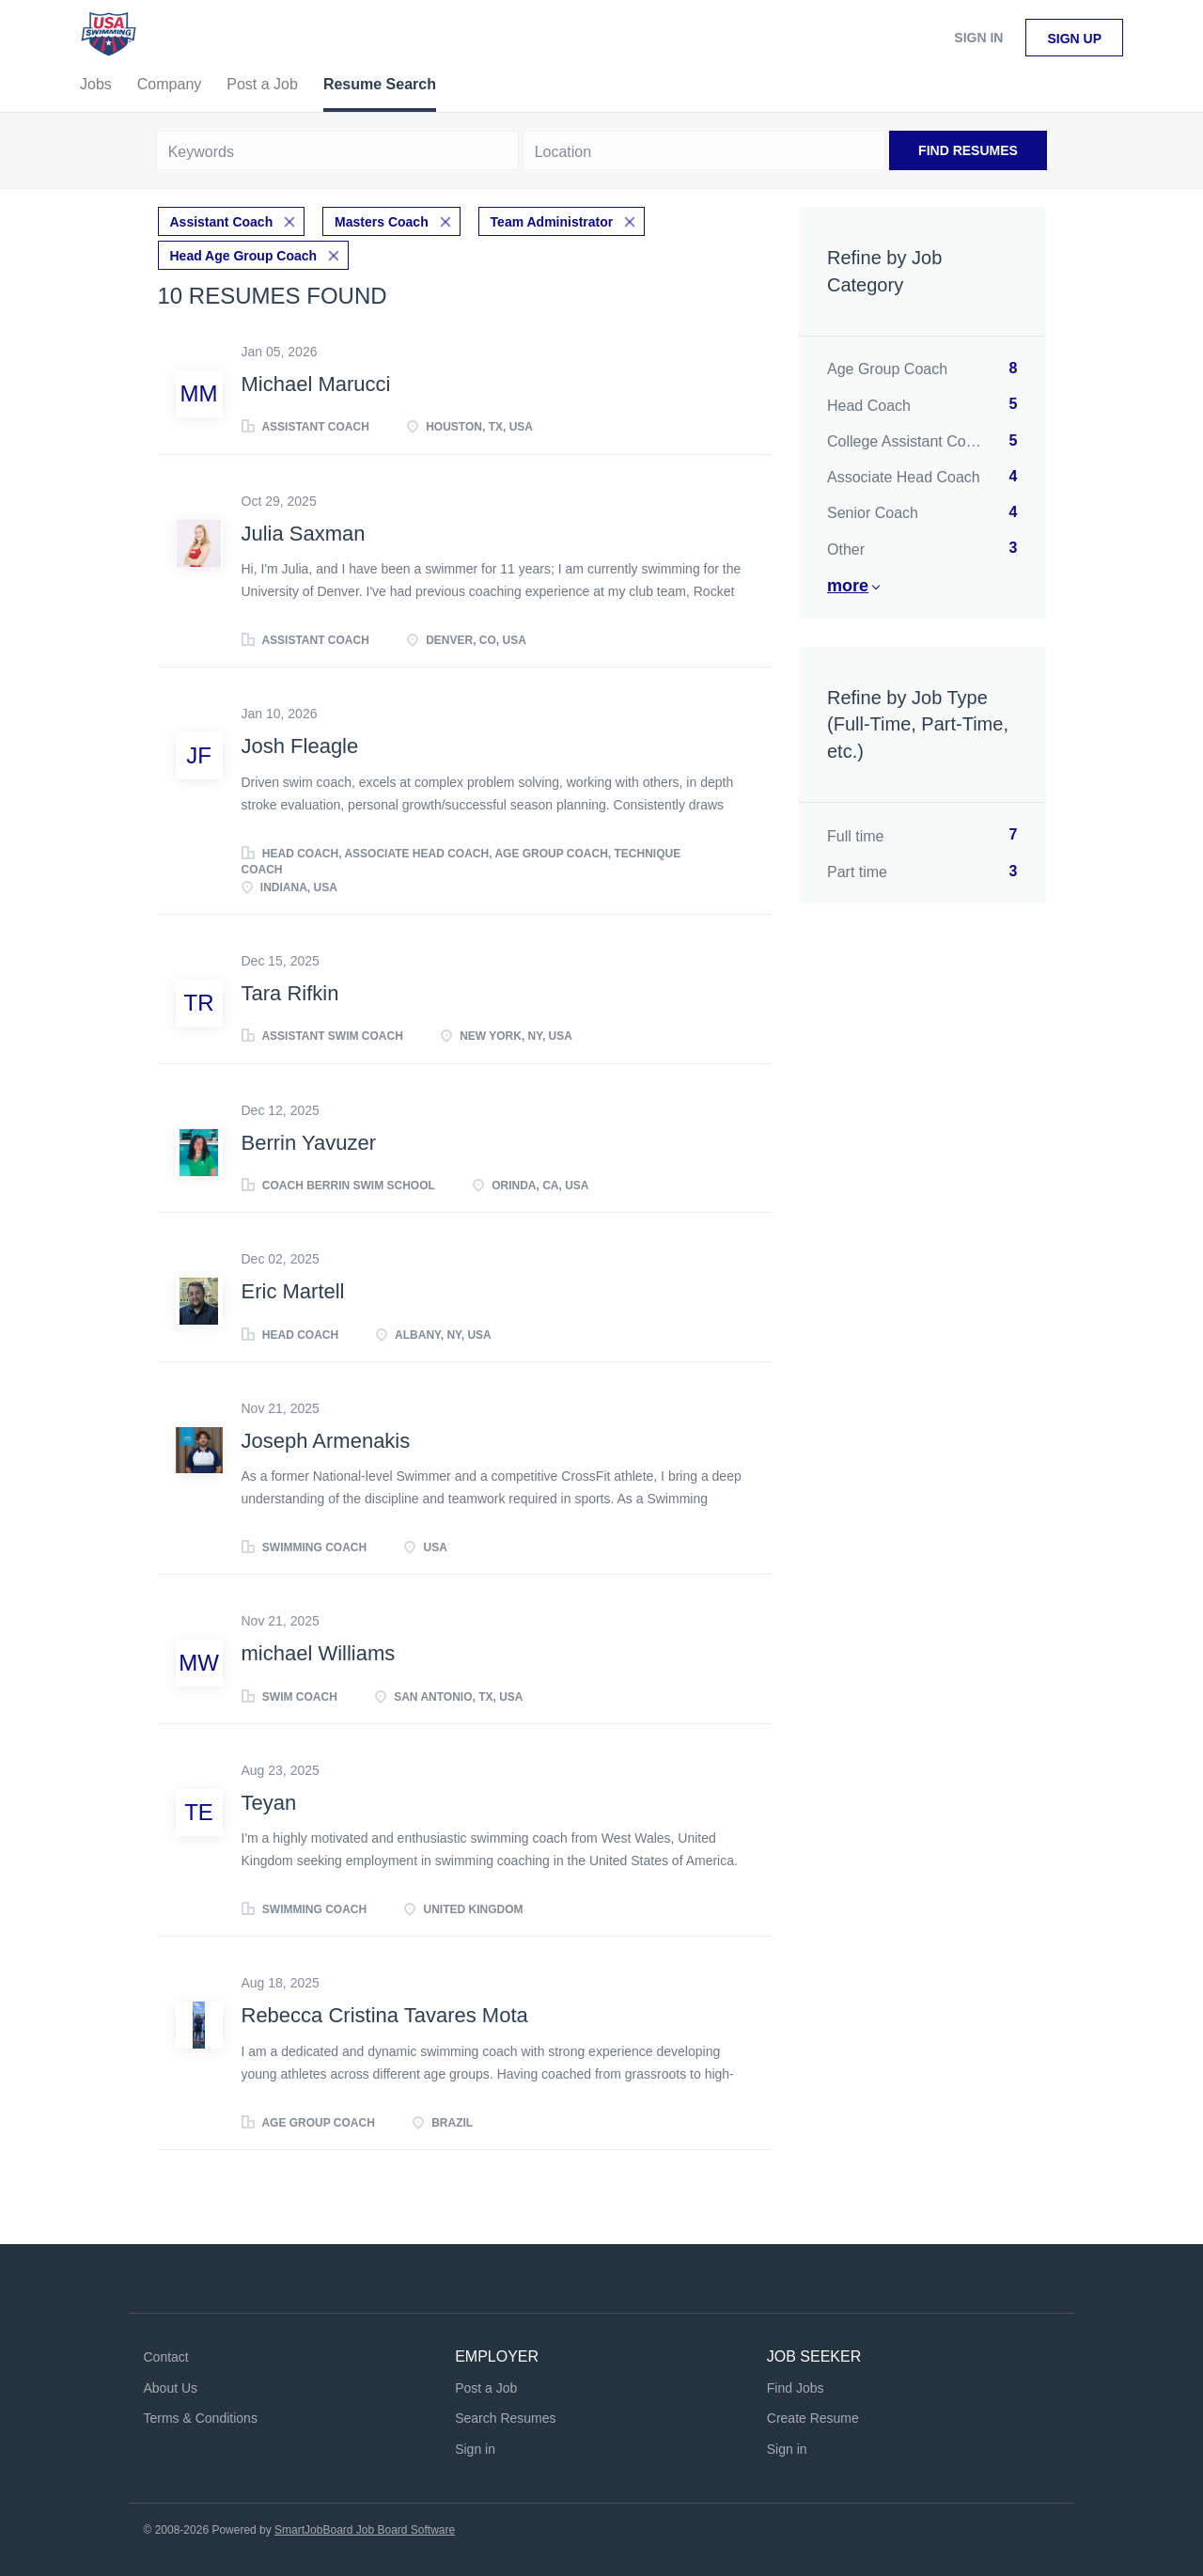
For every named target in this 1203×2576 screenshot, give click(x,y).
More (847, 585)
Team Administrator (552, 221)
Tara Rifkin (290, 993)
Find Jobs (795, 2387)
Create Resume (813, 2418)
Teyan (269, 1802)
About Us (171, 2387)
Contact (166, 2356)
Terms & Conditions (201, 2418)
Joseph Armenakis (326, 1441)
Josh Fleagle (300, 746)
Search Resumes (505, 2418)
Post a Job (486, 2387)
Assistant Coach (221, 221)
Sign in (978, 37)
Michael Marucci (316, 384)
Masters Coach (382, 221)
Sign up (1074, 38)
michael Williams (319, 1653)
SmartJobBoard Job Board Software (364, 2530)
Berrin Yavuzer (309, 1142)
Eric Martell (293, 1291)
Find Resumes (968, 150)
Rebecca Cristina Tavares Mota (385, 2015)
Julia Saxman (304, 533)
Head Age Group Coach (244, 255)
